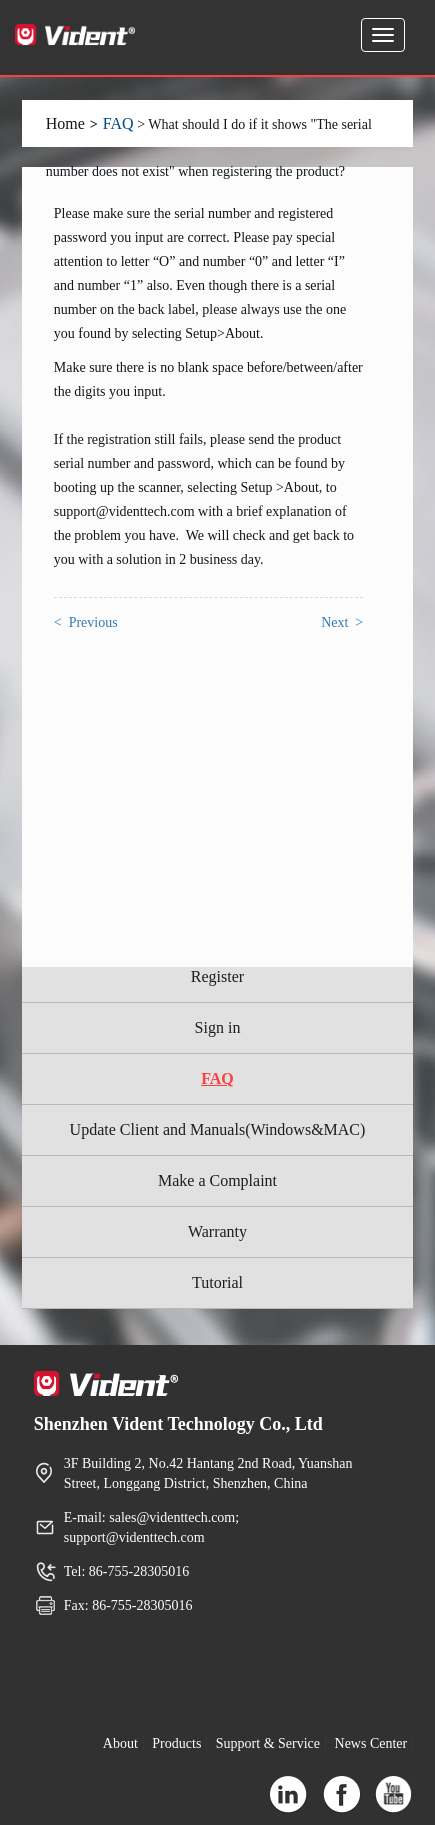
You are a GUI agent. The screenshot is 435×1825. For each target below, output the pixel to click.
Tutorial (217, 1282)
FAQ (118, 123)
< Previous (86, 622)
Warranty (217, 1231)
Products (176, 1743)
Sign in (218, 1027)
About (120, 1743)
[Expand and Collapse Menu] (383, 35)
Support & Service (268, 1743)
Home (65, 123)
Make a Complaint (217, 1180)
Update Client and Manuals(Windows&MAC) (218, 1129)
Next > (342, 622)
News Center (371, 1743)
